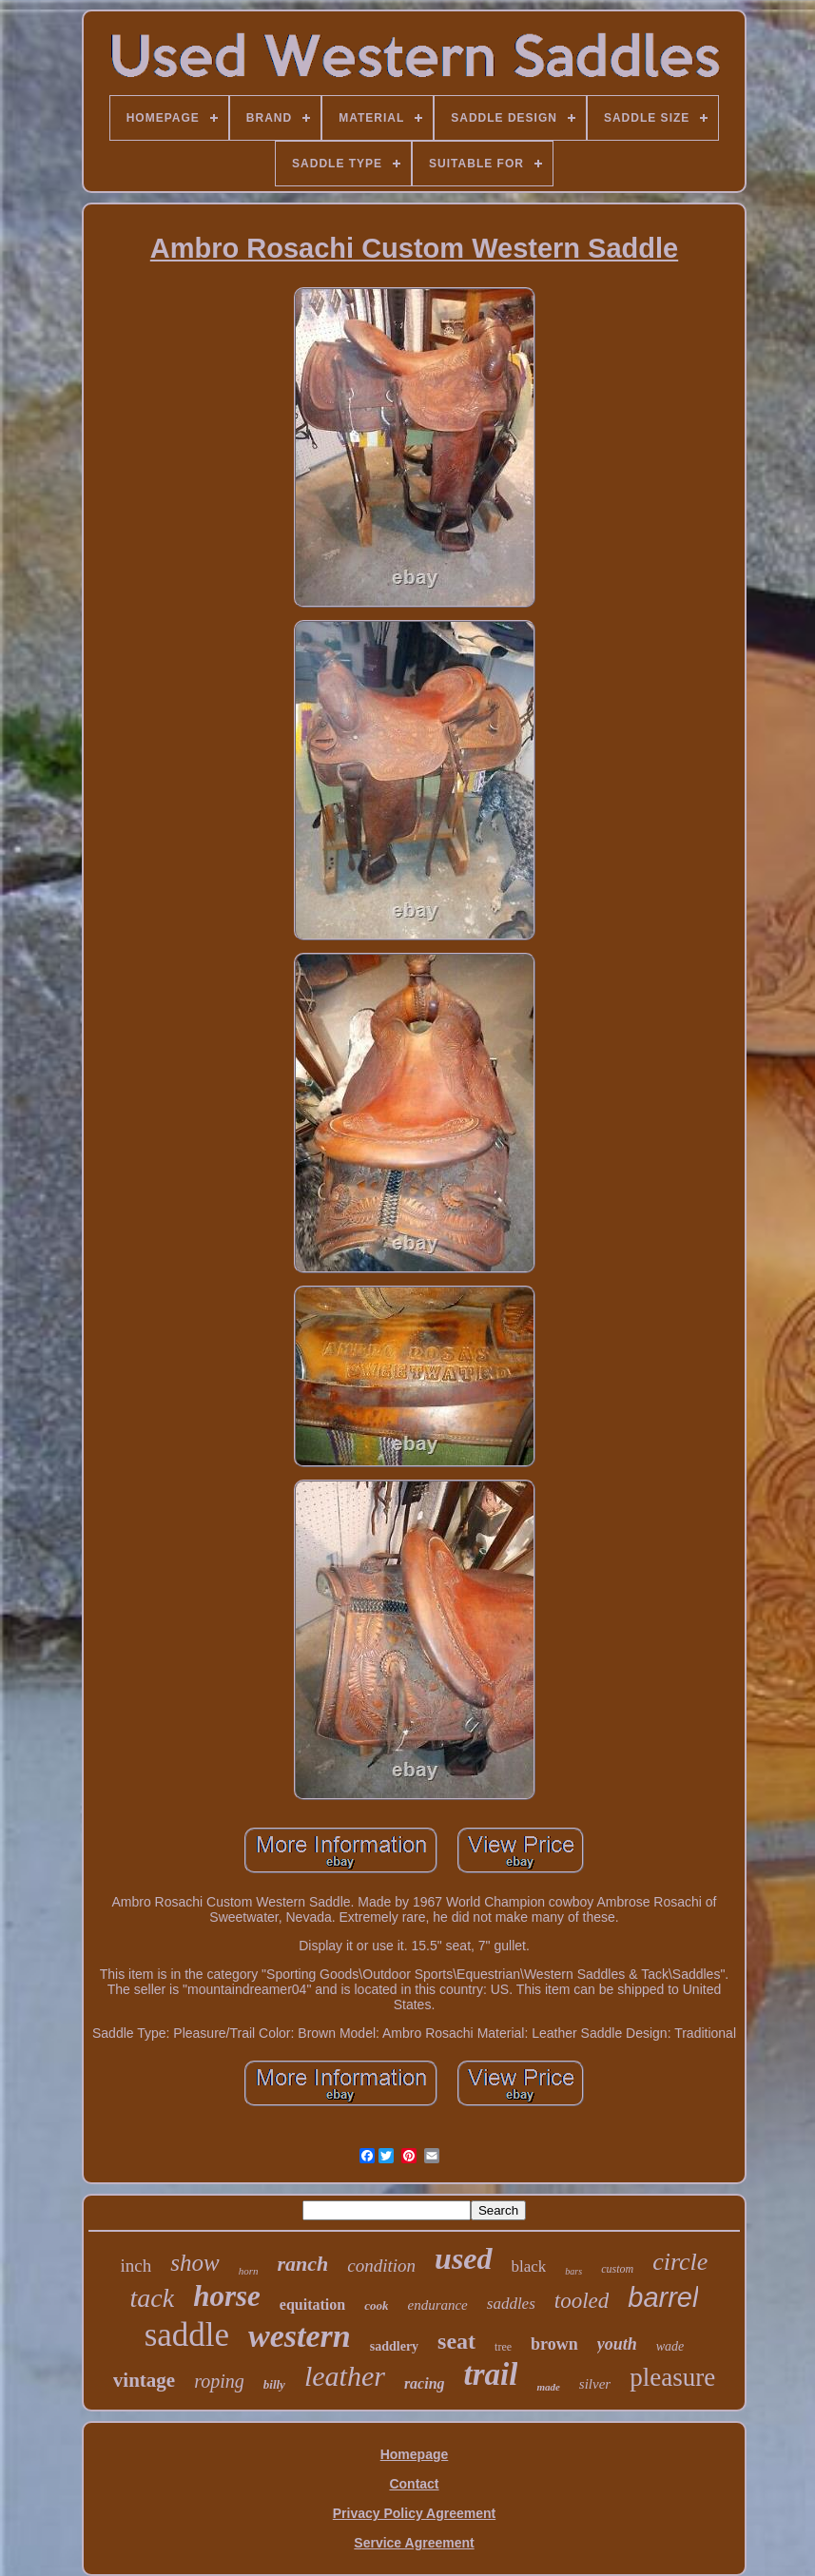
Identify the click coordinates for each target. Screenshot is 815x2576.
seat (456, 2341)
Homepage (414, 2454)
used (463, 2258)
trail (491, 2374)
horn (249, 2270)
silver (595, 2384)
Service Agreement (414, 2542)
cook (376, 2305)
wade (670, 2346)
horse (227, 2296)
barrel (663, 2297)
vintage (144, 2380)
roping (219, 2381)
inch (136, 2266)
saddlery (394, 2346)
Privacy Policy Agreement (414, 2513)
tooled (582, 2301)
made (547, 2386)
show (194, 2263)
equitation (312, 2304)
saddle (187, 2334)
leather (344, 2376)
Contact (413, 2483)
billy (274, 2384)
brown (554, 2343)
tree (503, 2346)
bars (573, 2271)
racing (424, 2383)
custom (617, 2269)
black (529, 2266)
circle (680, 2262)
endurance (437, 2305)
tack (152, 2298)
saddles (511, 2304)
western (299, 2335)
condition (381, 2266)
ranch (303, 2264)
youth (617, 2343)
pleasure (672, 2377)
